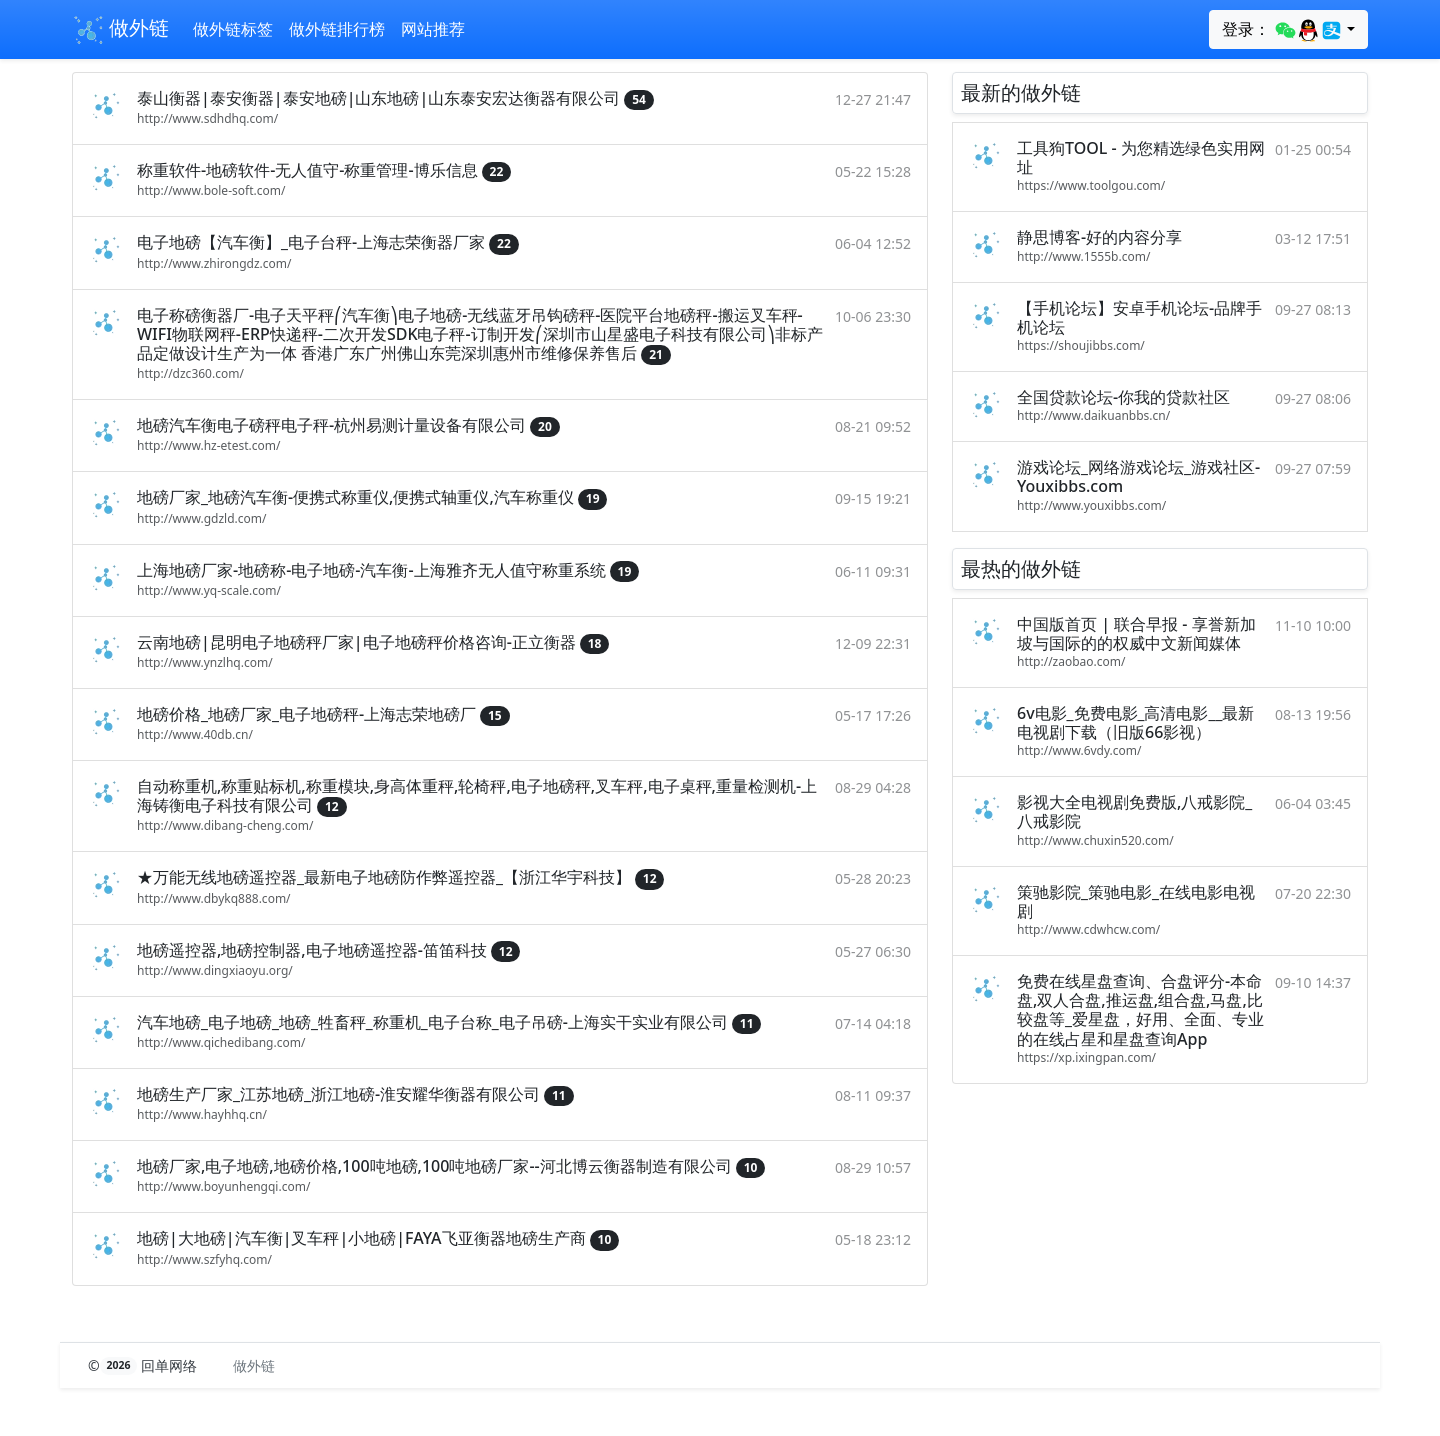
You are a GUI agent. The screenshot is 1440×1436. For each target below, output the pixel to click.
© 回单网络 (144, 1365)
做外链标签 (233, 29)
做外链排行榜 (337, 29)
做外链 (120, 30)
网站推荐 (433, 29)
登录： (1282, 30)
